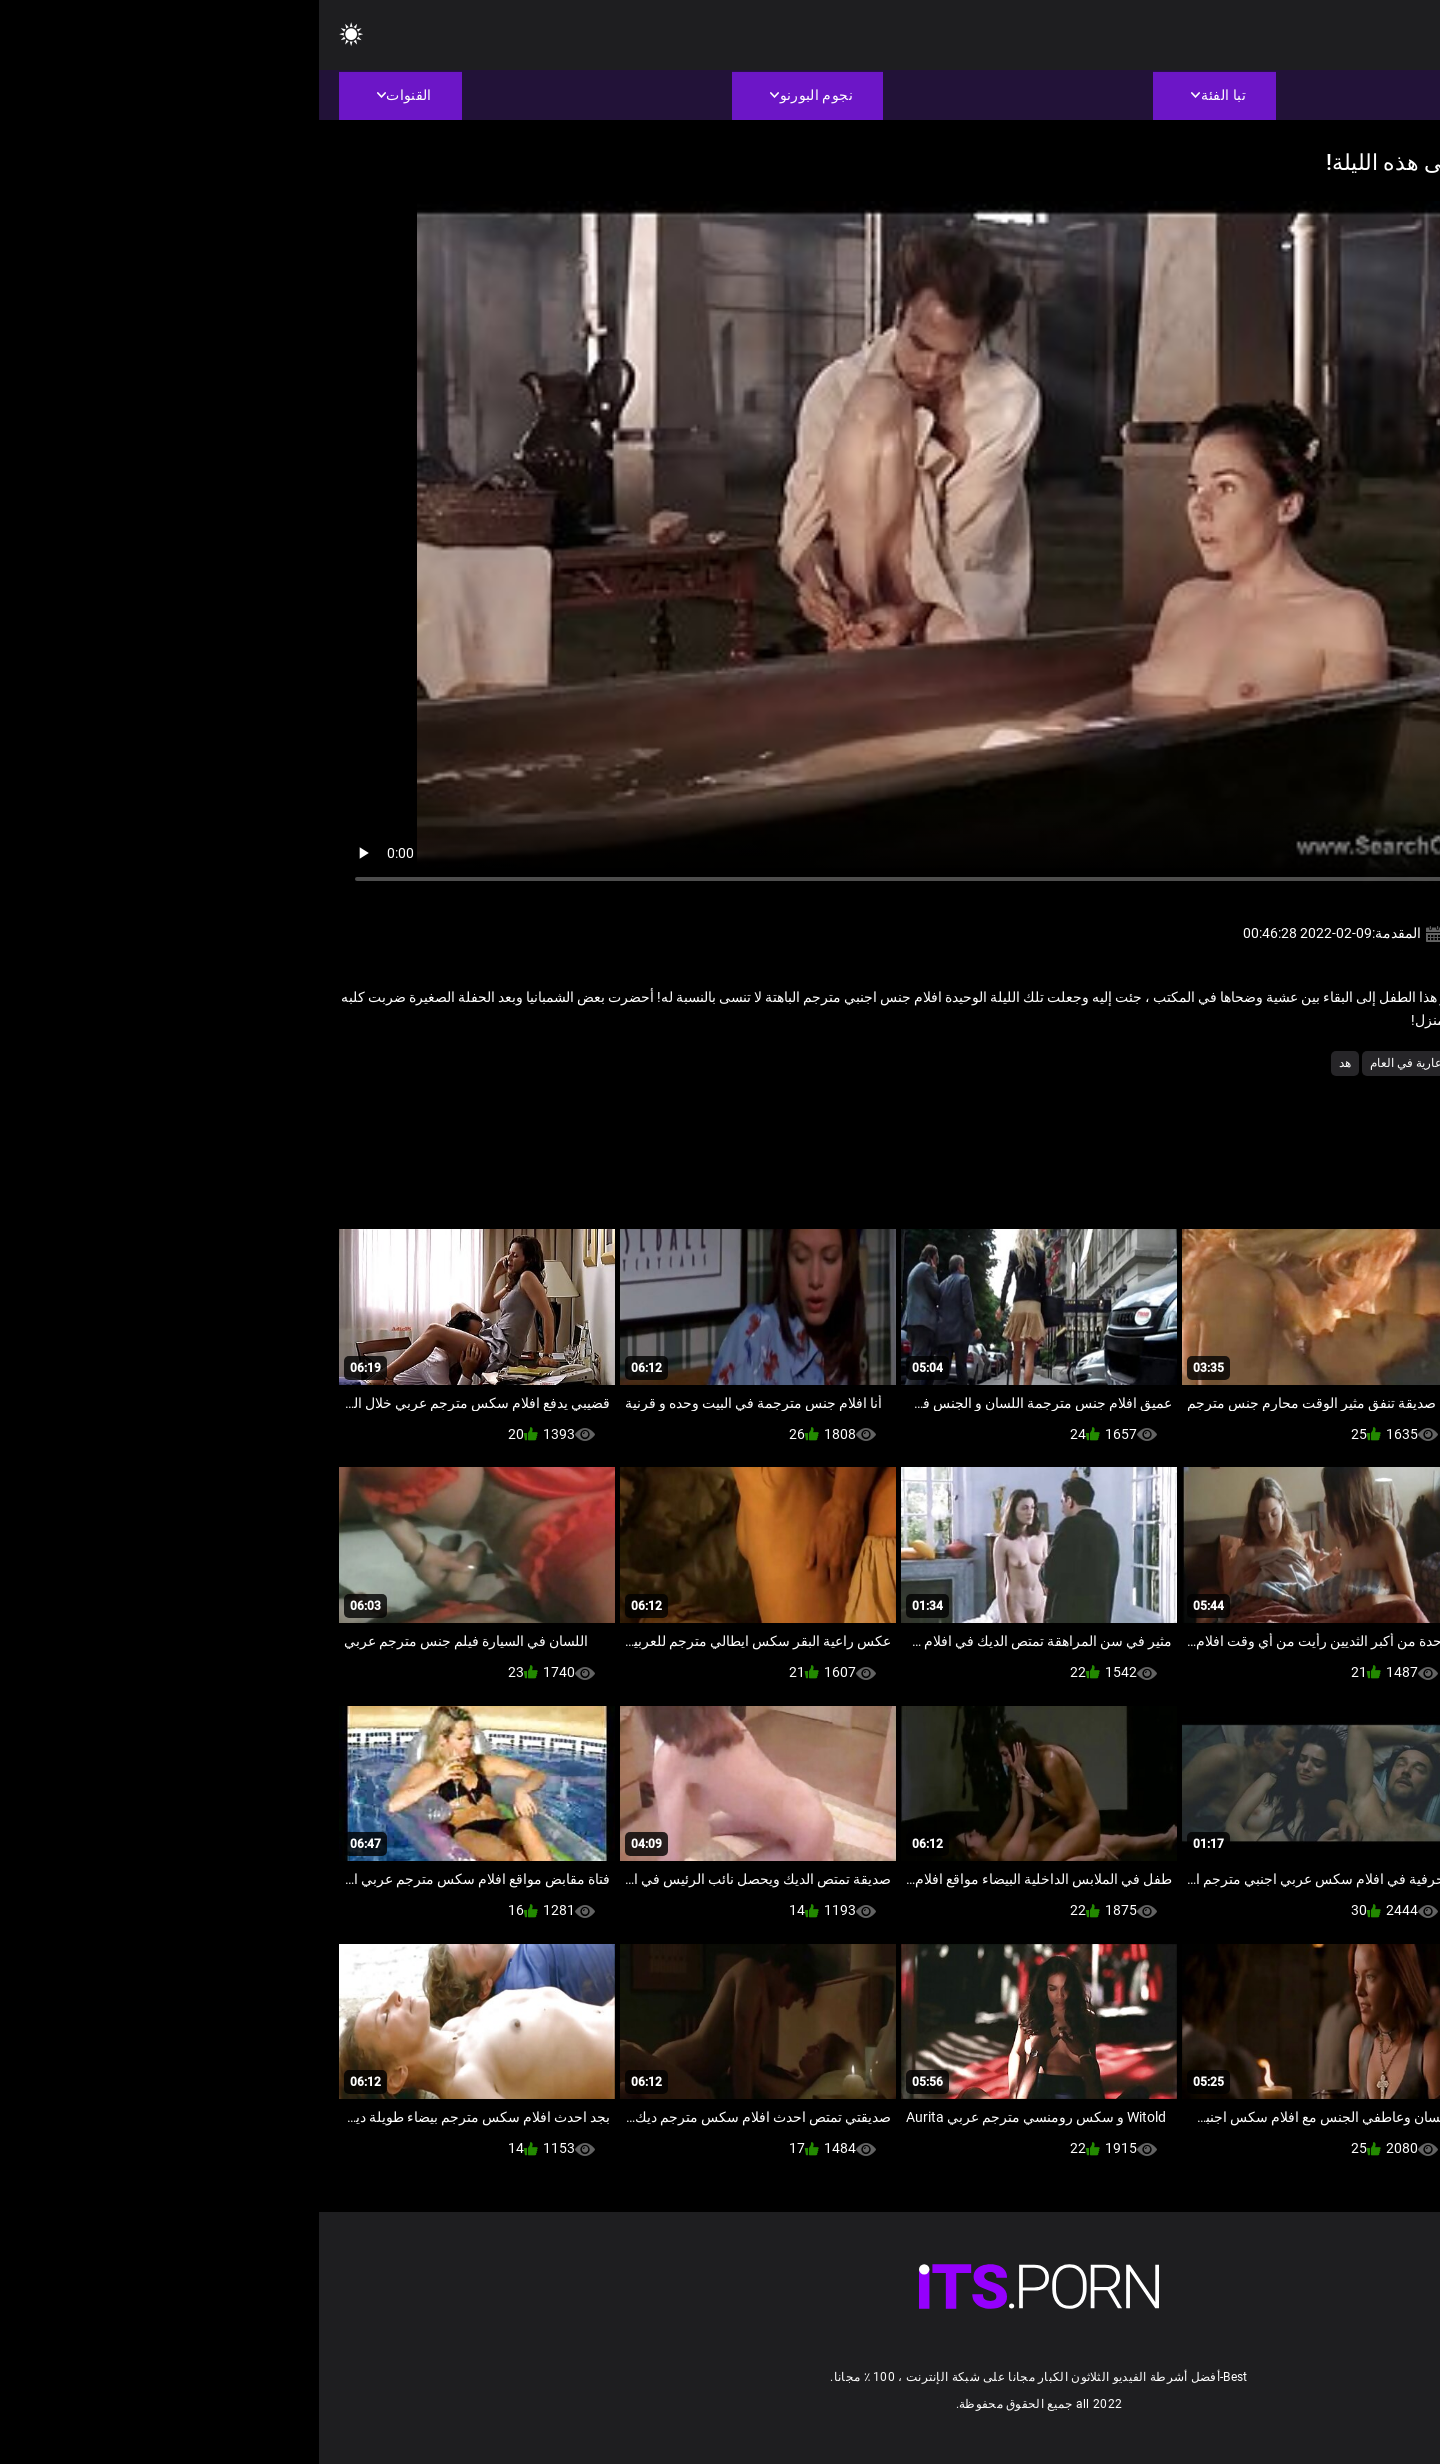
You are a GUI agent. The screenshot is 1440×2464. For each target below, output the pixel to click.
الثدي (1329, 1063)
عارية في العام (1087, 1063)
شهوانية (1161, 1063)
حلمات (1215, 1063)
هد (1026, 1063)
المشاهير (1274, 1063)
